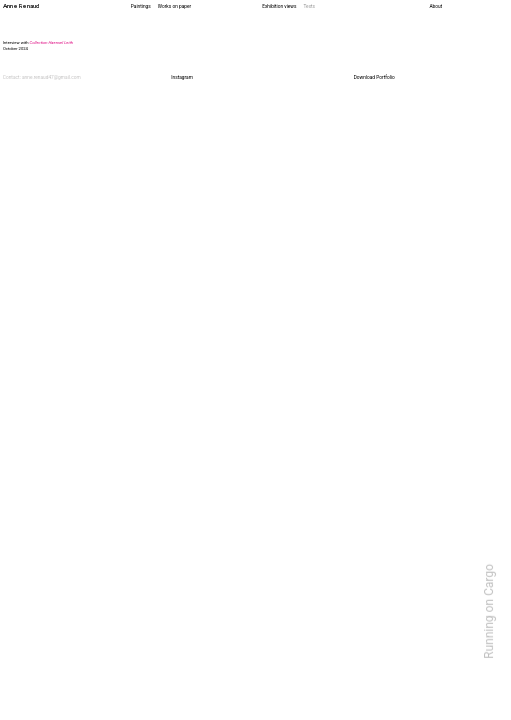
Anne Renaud (21, 6)
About (435, 6)
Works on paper (174, 6)
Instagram (182, 77)
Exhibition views (279, 6)
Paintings (141, 6)
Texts (309, 6)
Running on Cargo (489, 611)
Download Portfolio (374, 77)
